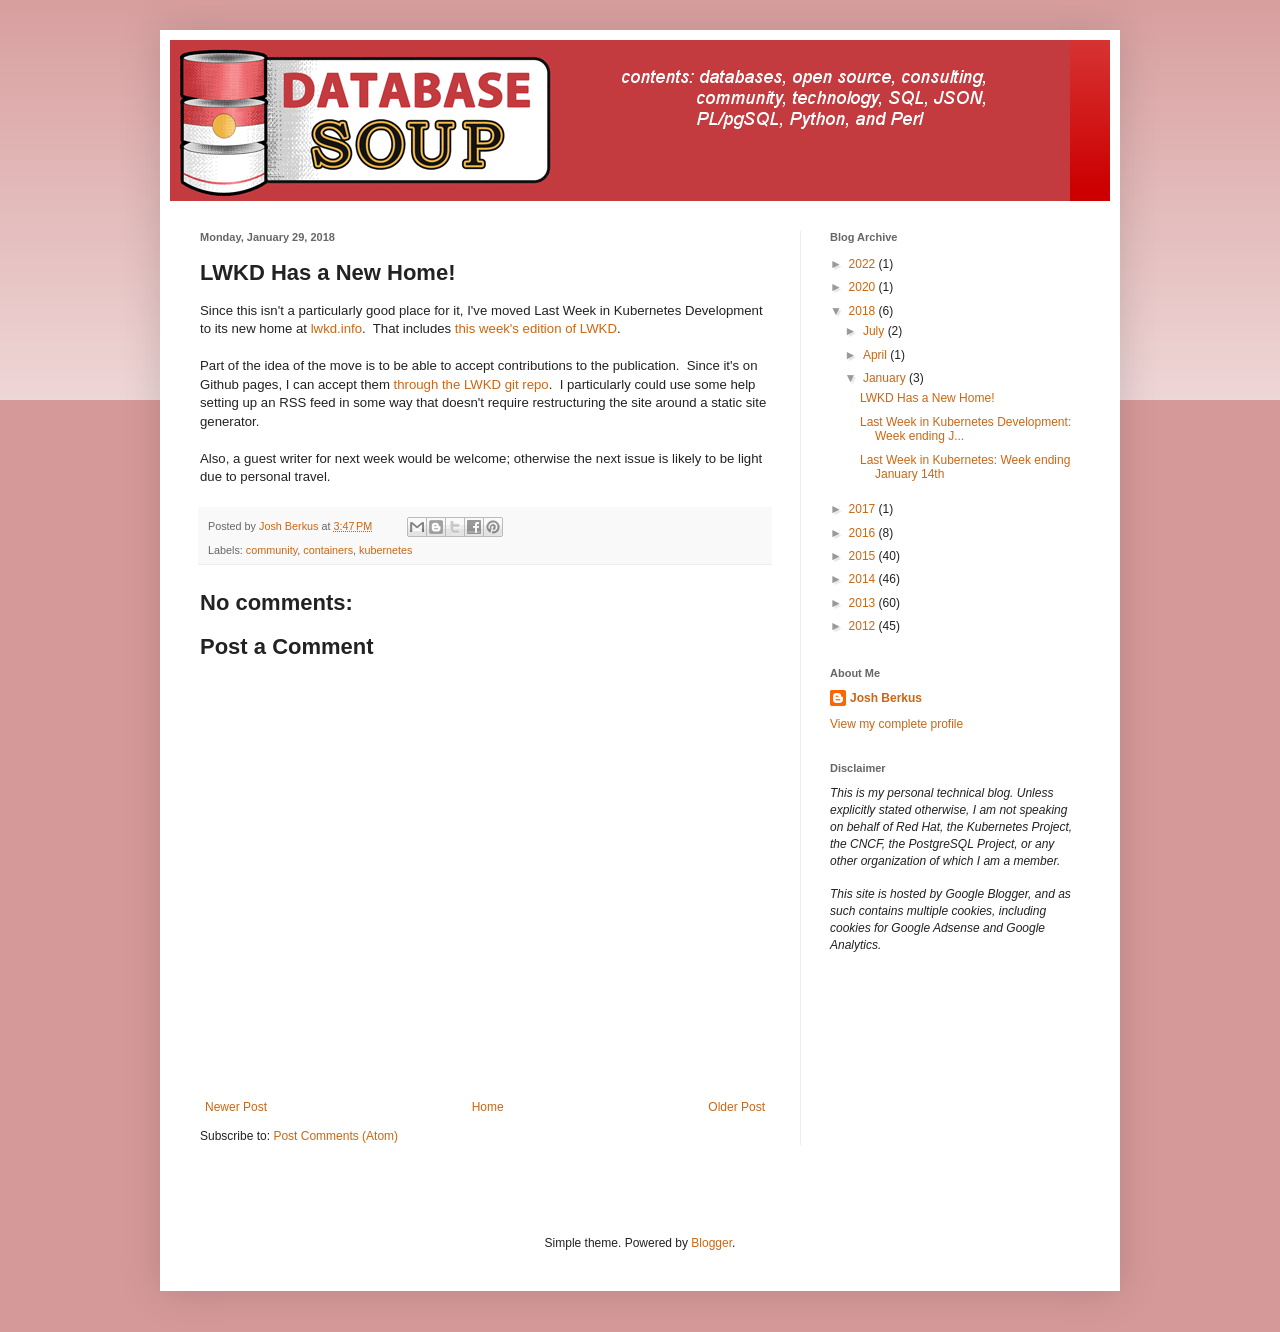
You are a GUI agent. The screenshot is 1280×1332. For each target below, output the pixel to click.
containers (328, 550)
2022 (864, 264)
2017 (864, 509)
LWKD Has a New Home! (927, 398)
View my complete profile (896, 724)
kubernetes (385, 550)
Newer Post (236, 1107)
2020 (864, 287)
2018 (864, 311)
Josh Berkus (886, 698)
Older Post (736, 1107)
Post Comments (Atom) (335, 1136)
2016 (864, 533)
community (271, 550)
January (886, 378)
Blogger (711, 1243)
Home (488, 1107)
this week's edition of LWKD (536, 328)
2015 (864, 556)
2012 (864, 626)
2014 (864, 579)
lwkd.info (336, 328)
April (876, 355)
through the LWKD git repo (469, 384)
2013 (864, 603)
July (875, 331)
